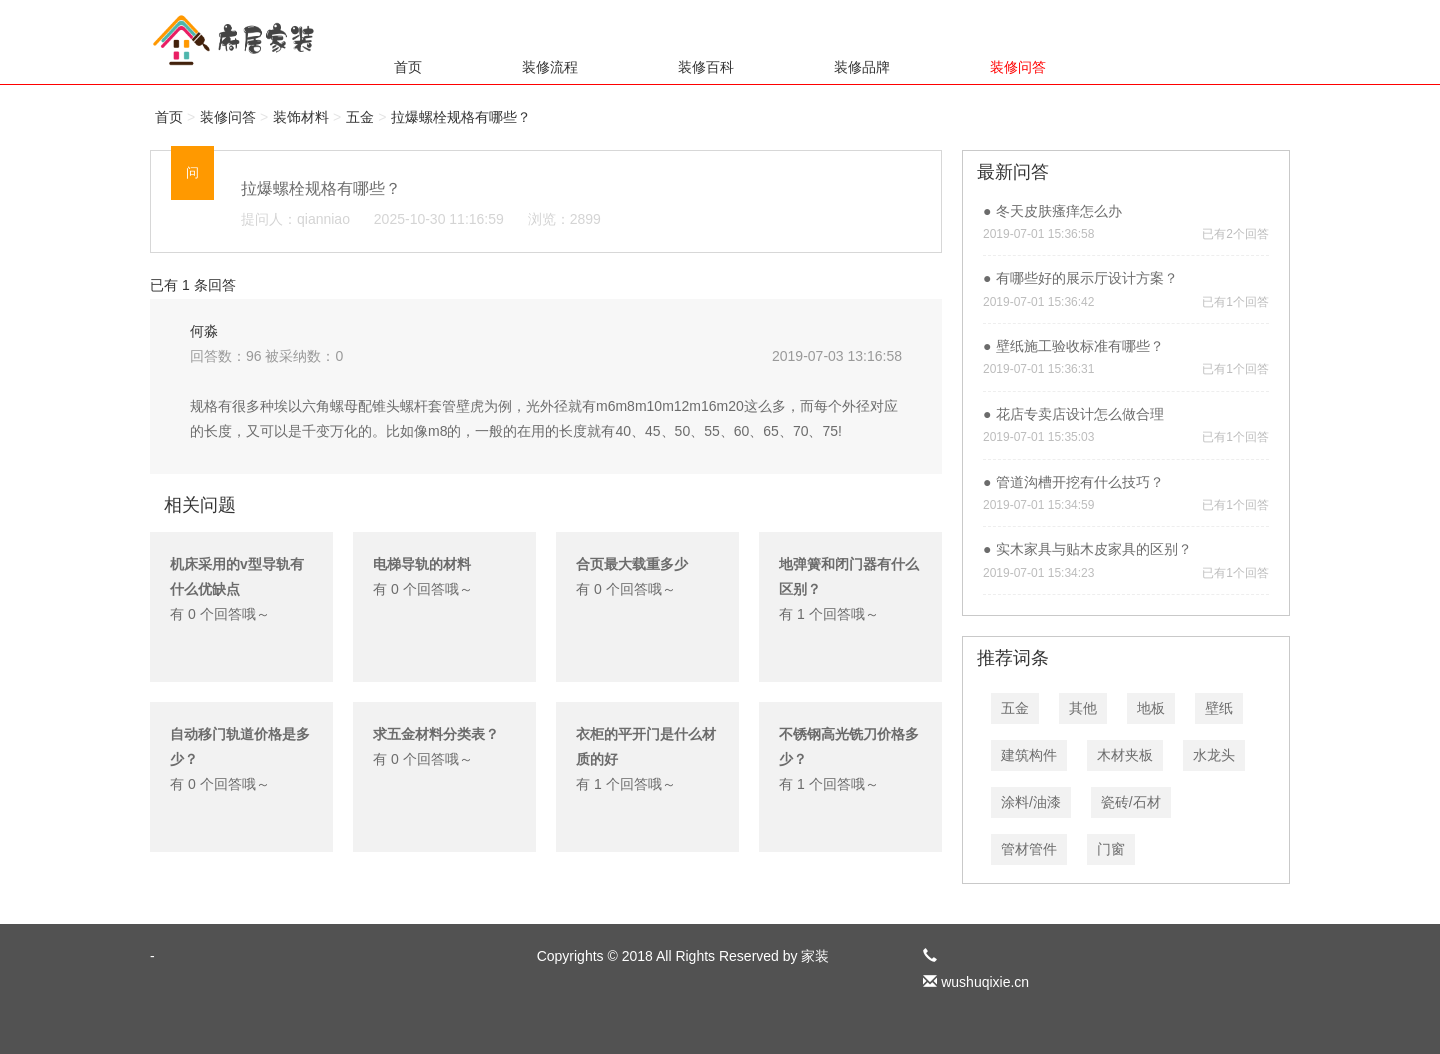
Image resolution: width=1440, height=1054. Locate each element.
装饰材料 (301, 117)
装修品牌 (862, 67)
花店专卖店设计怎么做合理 (1080, 414)
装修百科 (706, 67)
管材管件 (1029, 849)
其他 (1083, 708)
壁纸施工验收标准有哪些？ (1080, 346)
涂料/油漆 (1031, 802)
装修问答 (1018, 67)
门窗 (1111, 849)
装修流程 (550, 67)
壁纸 (1219, 708)
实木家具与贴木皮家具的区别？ (1094, 549)
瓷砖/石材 (1131, 802)
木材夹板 (1125, 755)
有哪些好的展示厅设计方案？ (1087, 278)
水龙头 (1214, 755)
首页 (408, 67)
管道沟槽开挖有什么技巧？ (1080, 482)
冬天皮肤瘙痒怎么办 (1059, 211)
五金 (360, 117)
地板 (1151, 708)
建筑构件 (1029, 755)
